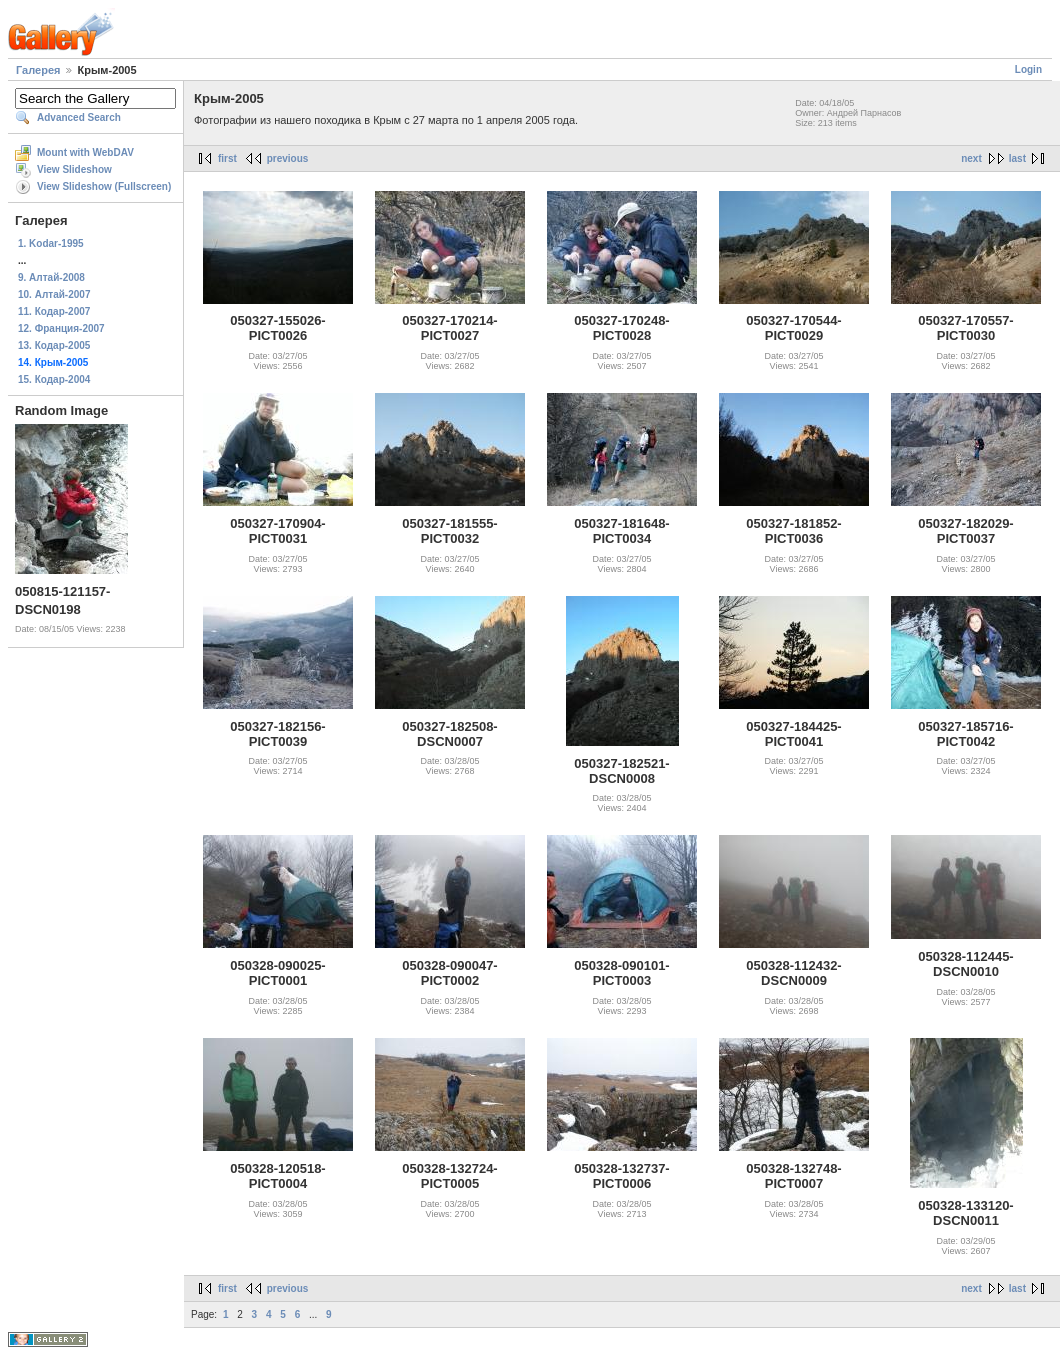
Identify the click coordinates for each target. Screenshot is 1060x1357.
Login (1028, 69)
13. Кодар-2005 (54, 345)
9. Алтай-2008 (51, 277)
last (1017, 158)
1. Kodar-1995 (51, 243)
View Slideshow (74, 169)
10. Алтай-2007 (54, 294)
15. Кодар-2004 (54, 379)
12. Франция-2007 (61, 328)
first (227, 158)
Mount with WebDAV (85, 152)
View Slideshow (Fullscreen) (104, 186)
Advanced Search (79, 117)
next (971, 158)
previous (288, 158)
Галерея (38, 70)
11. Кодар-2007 (54, 311)
